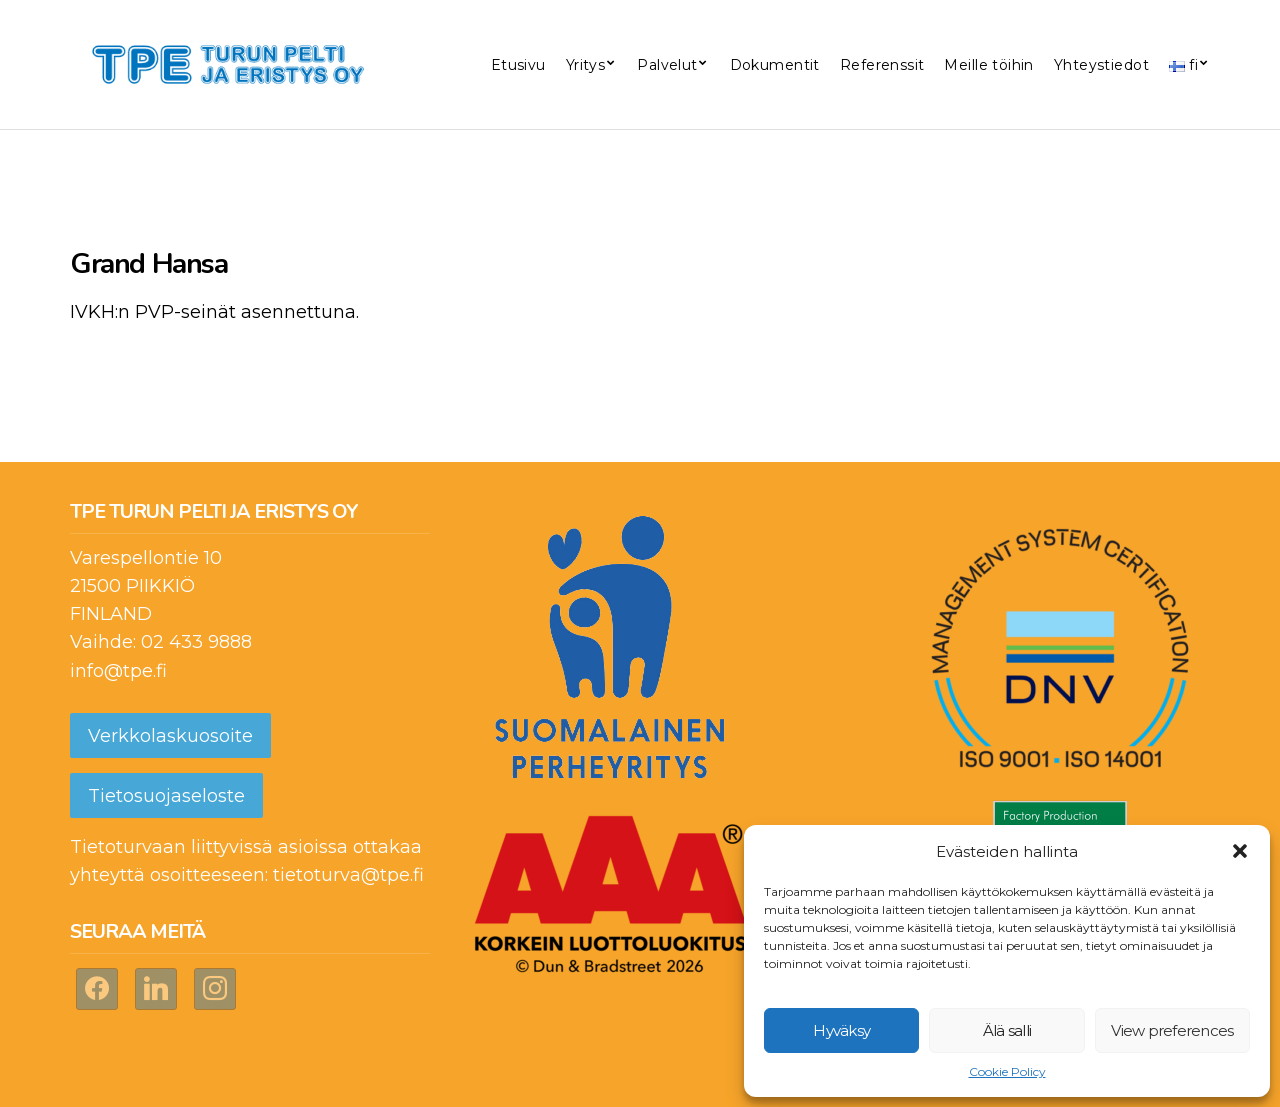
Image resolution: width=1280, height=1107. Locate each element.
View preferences (1172, 1030)
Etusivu (518, 65)
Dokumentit (775, 65)
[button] (1240, 851)
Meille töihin (988, 65)
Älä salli (1007, 1030)
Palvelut (667, 65)
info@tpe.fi (118, 671)
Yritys (586, 65)
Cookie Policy (1007, 1071)
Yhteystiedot (1101, 65)
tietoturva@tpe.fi (348, 875)
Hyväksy (841, 1030)
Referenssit (882, 65)
